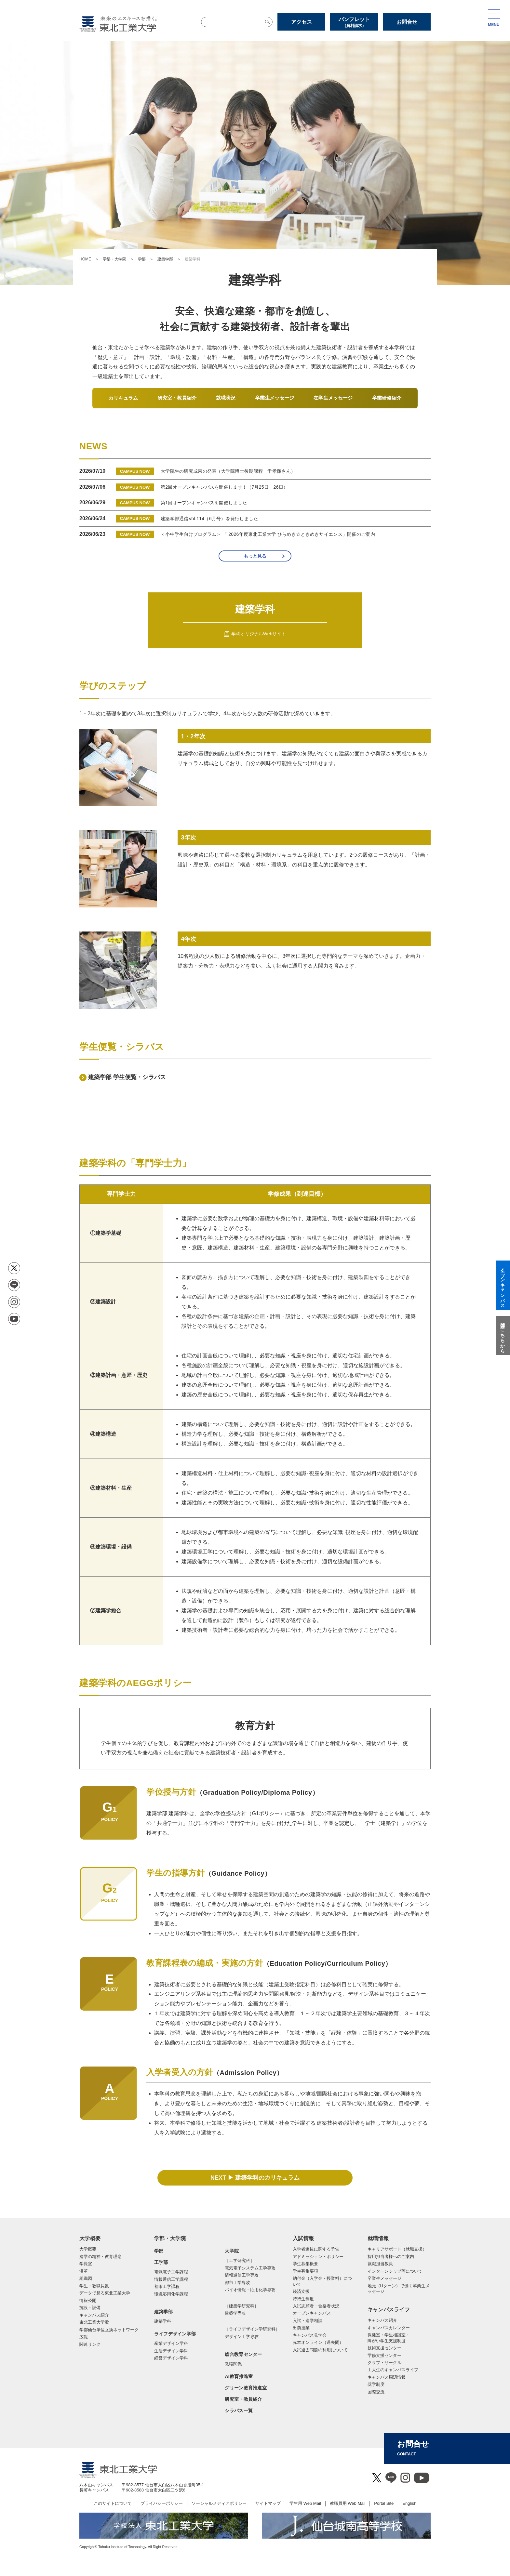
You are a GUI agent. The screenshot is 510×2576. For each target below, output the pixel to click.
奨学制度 (376, 2384)
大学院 (232, 2250)
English (409, 2503)
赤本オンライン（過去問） (318, 2342)
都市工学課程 (167, 2286)
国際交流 (376, 2391)
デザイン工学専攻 (242, 2336)
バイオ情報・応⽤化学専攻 (250, 2289)
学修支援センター (384, 2355)
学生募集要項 (305, 2271)
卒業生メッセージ (384, 2278)
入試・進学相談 (307, 2320)
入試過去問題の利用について (320, 2349)
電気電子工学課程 (171, 2271)
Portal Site (384, 2503)
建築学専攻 (235, 2313)
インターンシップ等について (395, 2271)
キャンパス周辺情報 (387, 2377)
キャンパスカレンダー (389, 2327)
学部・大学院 (114, 259)
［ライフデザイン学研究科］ (252, 2329)
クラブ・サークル (384, 2362)
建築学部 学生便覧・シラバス (127, 1077)
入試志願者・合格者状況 (316, 2306)
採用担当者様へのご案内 (391, 2256)
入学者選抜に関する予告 (316, 2249)
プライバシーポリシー (162, 2503)
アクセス (301, 22)
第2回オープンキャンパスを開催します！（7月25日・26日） (224, 487)
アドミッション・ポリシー (318, 2256)
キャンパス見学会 (310, 2335)
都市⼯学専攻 (237, 2282)
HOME (85, 259)
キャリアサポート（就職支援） (397, 2249)
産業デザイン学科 (171, 2343)
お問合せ (406, 22)
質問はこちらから (502, 1335)
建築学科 (162, 2321)
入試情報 (303, 2238)
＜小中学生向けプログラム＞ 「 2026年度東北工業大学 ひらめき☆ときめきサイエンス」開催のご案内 (268, 534)
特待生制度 (303, 2298)
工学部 (161, 2262)
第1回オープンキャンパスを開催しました (204, 502)
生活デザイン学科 (171, 2350)
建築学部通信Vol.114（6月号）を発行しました (209, 518)
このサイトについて (113, 2503)
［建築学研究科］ (242, 2306)
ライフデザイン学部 (175, 2333)
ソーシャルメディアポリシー (219, 2503)
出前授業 (301, 2327)
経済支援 (301, 2291)
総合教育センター (243, 2354)
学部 (142, 259)
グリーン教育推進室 (246, 2387)
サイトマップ (268, 2503)
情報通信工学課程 (171, 2279)
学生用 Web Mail (305, 2503)
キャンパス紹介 (382, 2320)
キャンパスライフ (389, 2309)
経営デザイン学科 (171, 2358)
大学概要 (90, 2238)
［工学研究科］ (239, 2260)
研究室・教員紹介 (243, 2399)
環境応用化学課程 (171, 2294)
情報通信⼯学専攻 (242, 2275)
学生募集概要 (305, 2263)
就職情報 (378, 2238)
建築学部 (165, 259)
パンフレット (354, 22)
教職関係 (233, 2363)
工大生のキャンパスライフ (393, 2369)
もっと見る (255, 556)
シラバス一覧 (239, 2410)
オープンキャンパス (312, 2313)
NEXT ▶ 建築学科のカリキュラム (255, 2177)
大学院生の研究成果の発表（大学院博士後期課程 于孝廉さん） (228, 471)
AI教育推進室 (239, 2376)
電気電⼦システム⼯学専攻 (250, 2268)
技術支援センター (384, 2347)
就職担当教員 (380, 2263)
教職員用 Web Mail (348, 2503)
